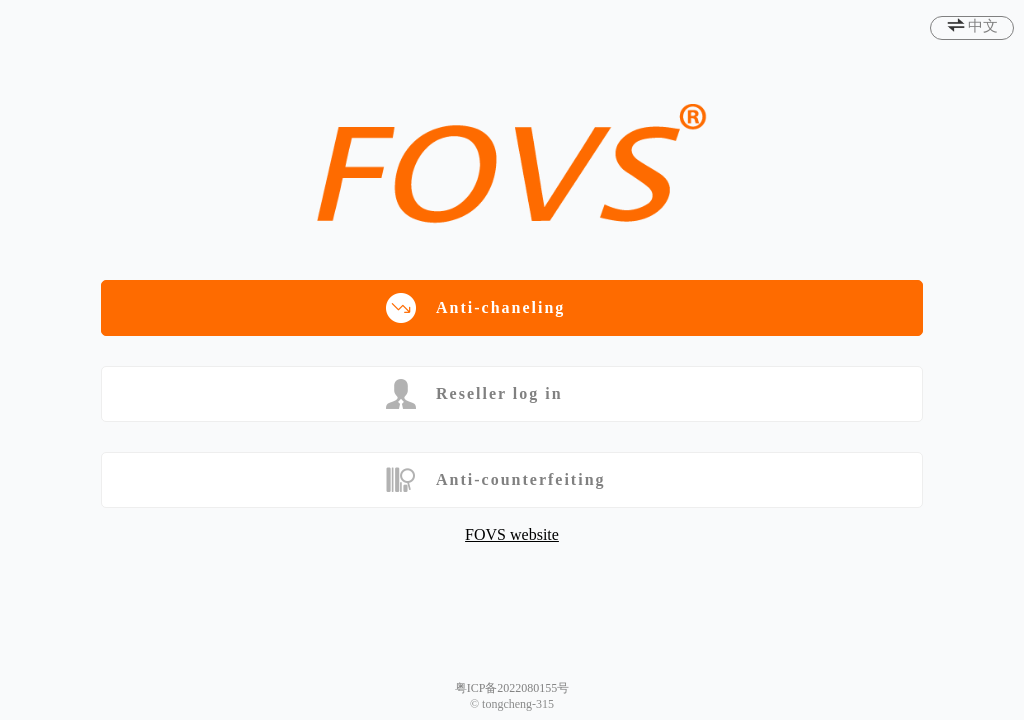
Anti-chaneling (475, 308)
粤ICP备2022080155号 (512, 688)
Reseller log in (474, 394)
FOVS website (512, 534)
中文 (983, 26)
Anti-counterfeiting (496, 480)
